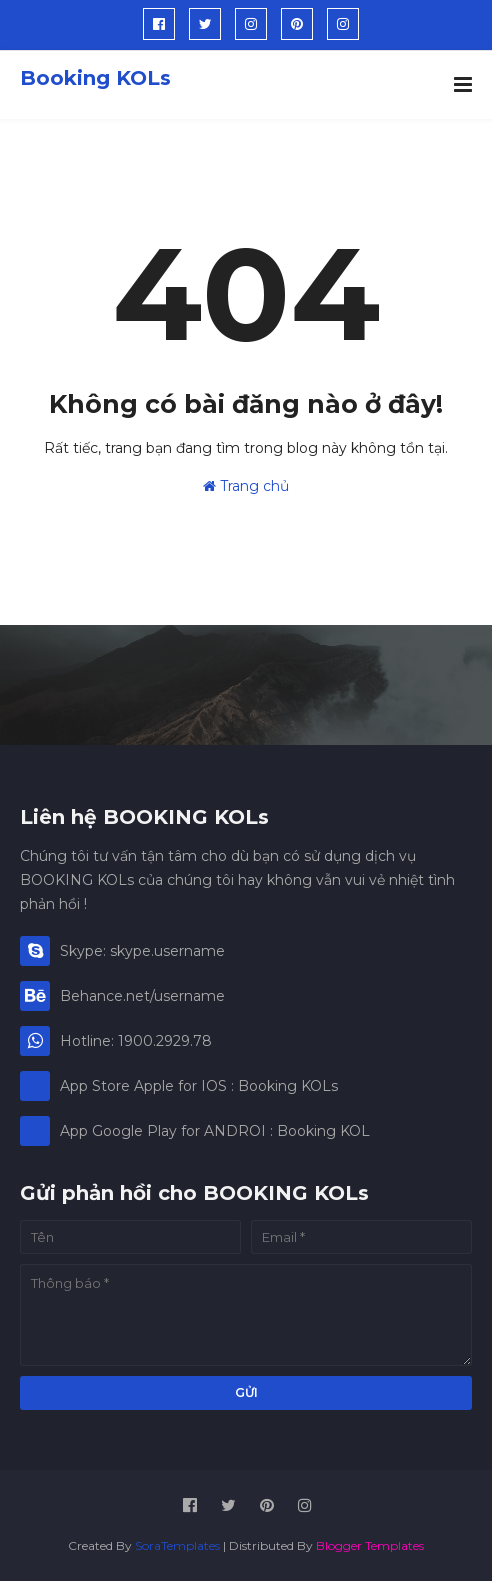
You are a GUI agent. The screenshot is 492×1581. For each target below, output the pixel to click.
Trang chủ (246, 486)
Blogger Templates (370, 1545)
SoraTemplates (177, 1545)
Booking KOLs (95, 78)
